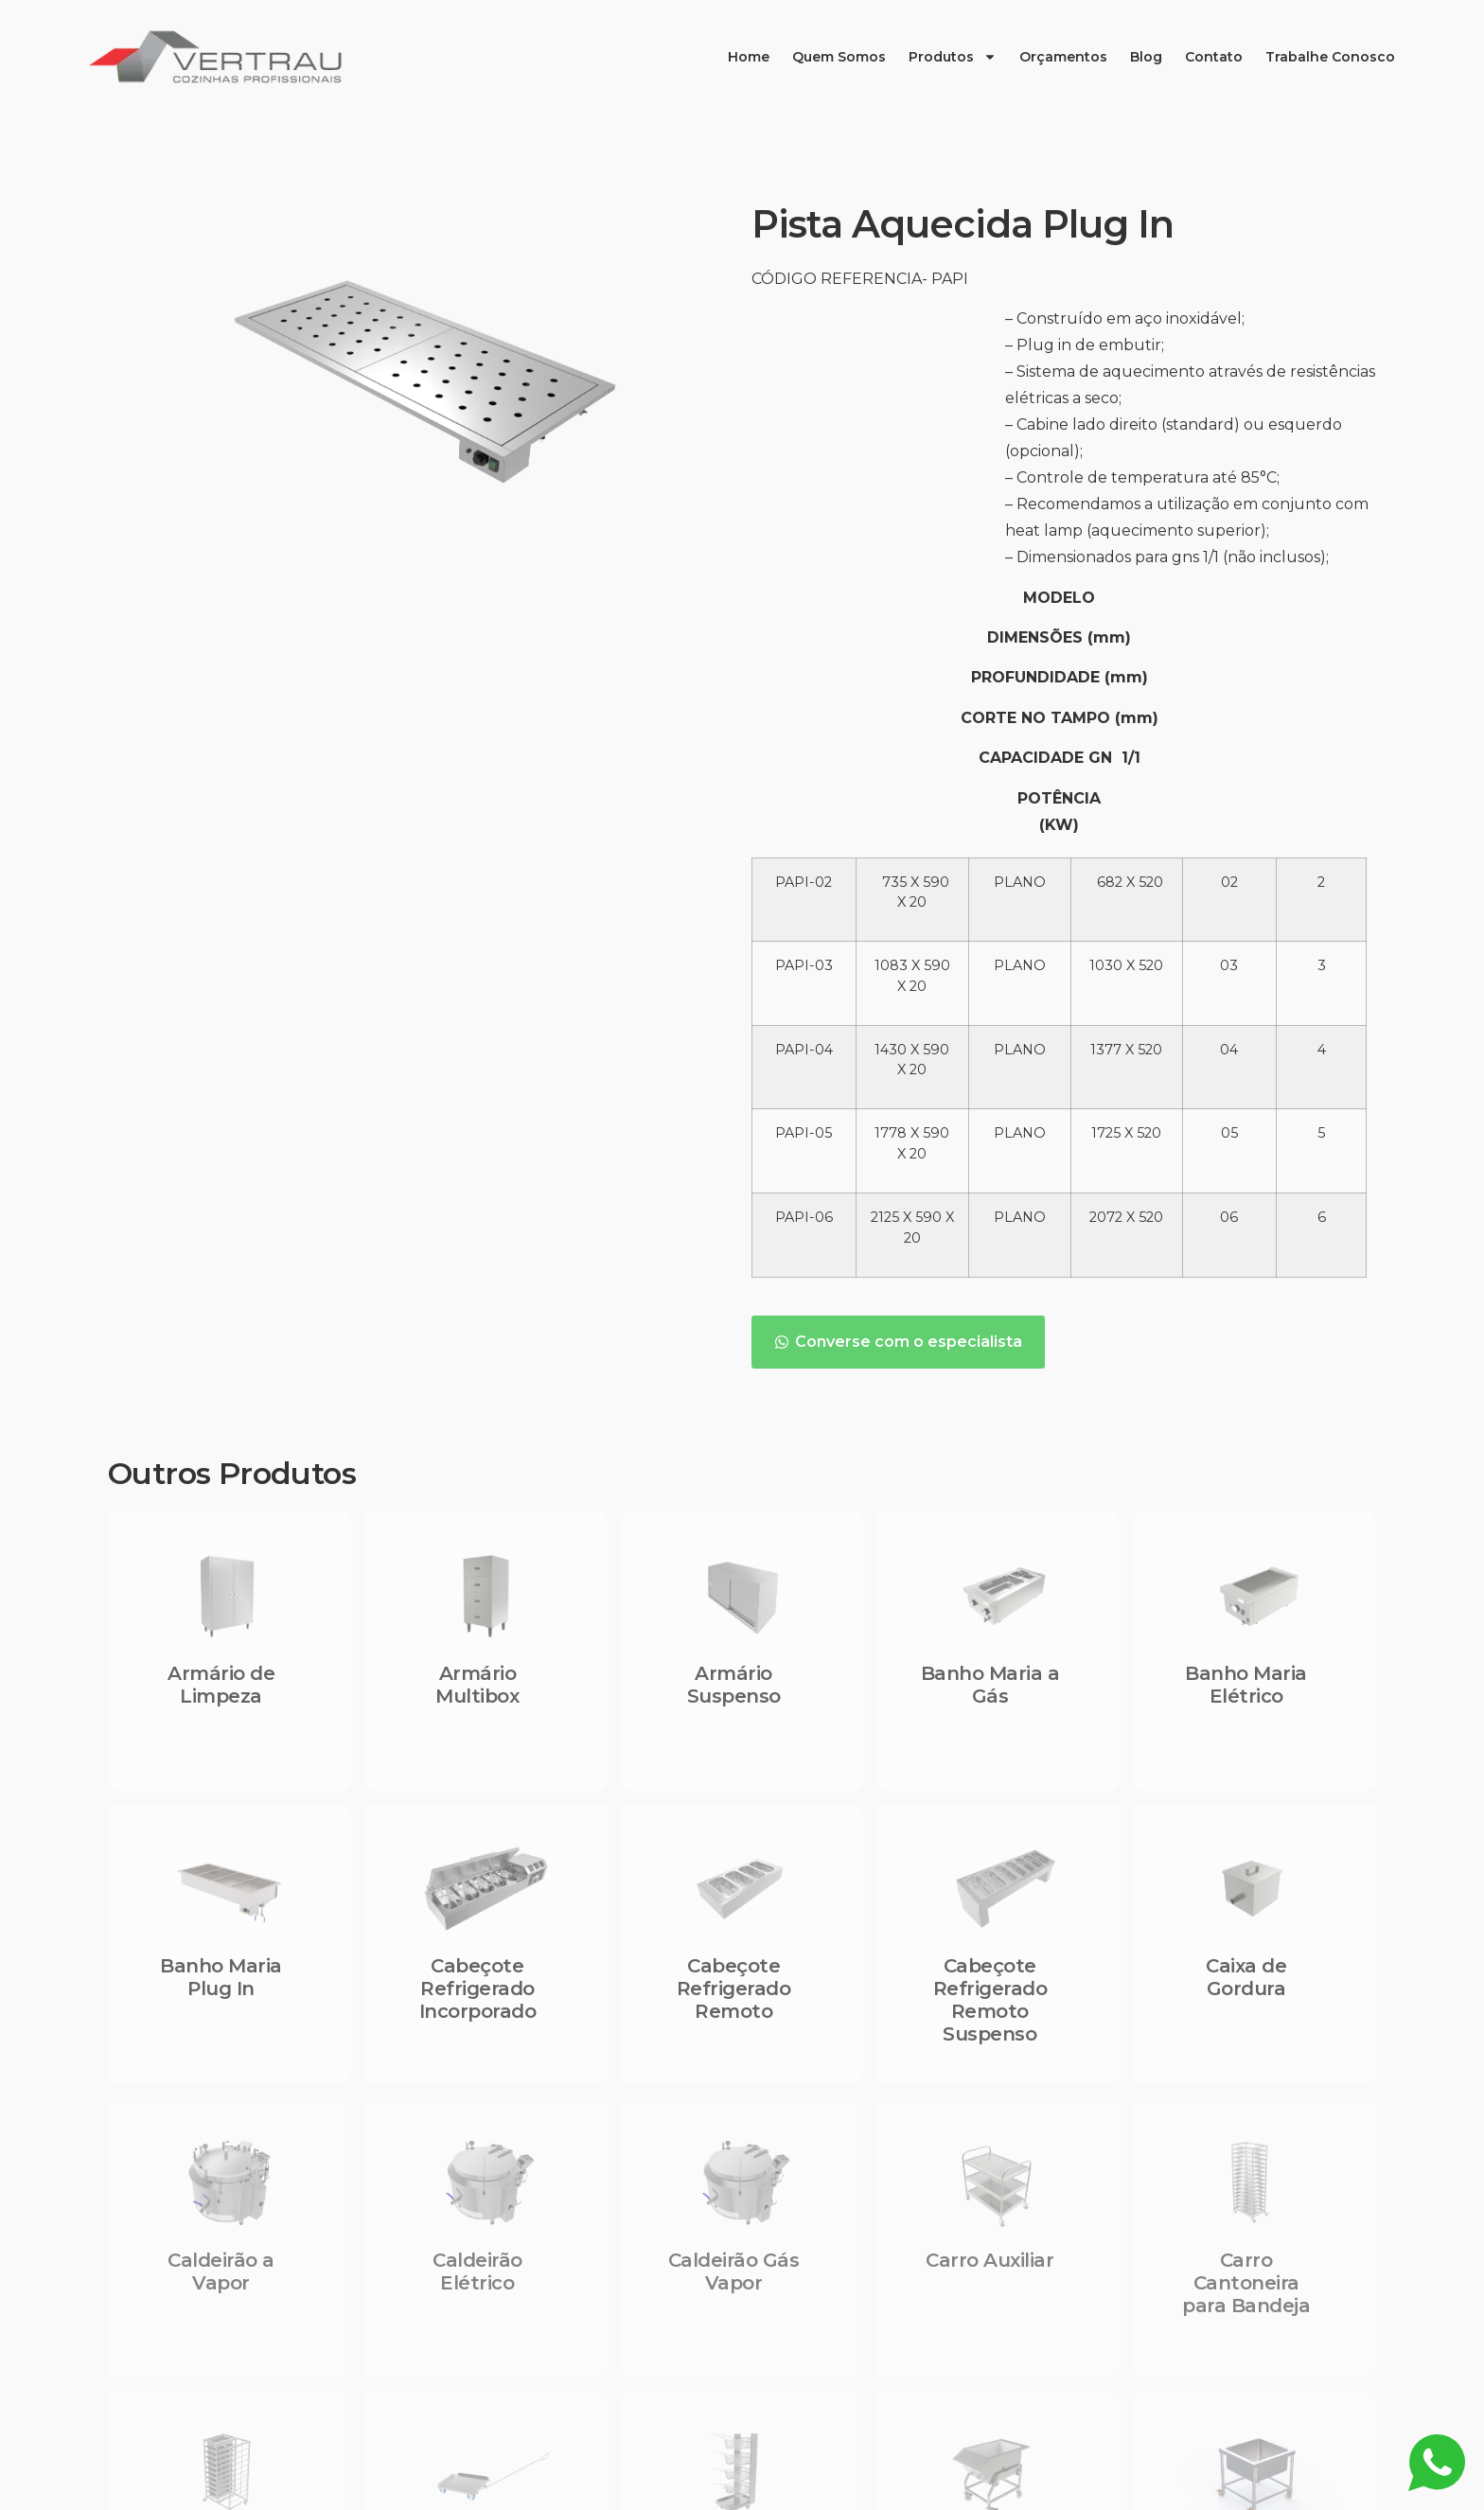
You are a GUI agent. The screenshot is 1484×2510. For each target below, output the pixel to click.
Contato (1214, 56)
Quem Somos (839, 56)
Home (748, 56)
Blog (1146, 56)
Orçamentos (1063, 56)
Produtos (953, 57)
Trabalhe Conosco (1330, 56)
